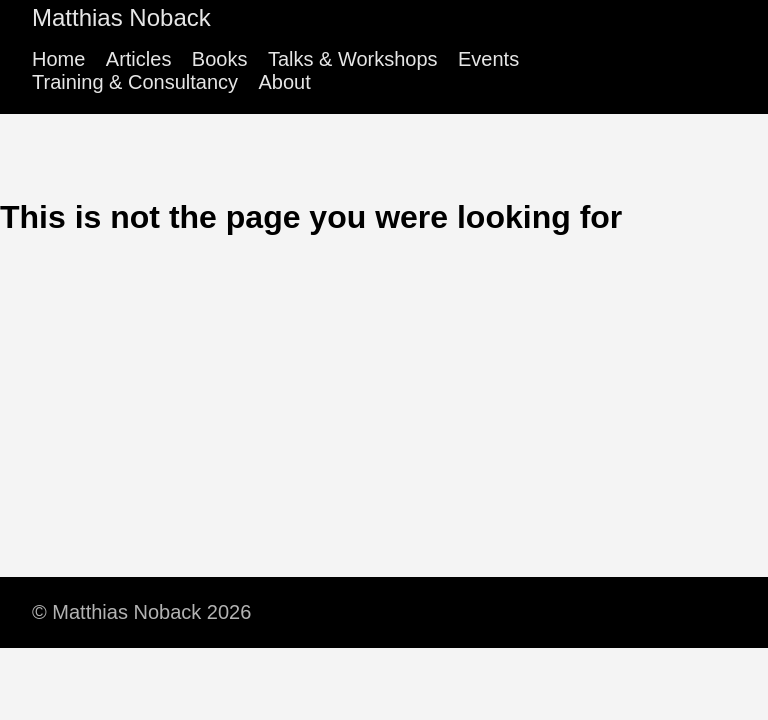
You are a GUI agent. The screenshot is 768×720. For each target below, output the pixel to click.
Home (58, 59)
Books (220, 59)
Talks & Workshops (353, 59)
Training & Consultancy (135, 82)
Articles (139, 59)
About (284, 82)
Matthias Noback (121, 17)
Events (488, 59)
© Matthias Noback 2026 (141, 612)
